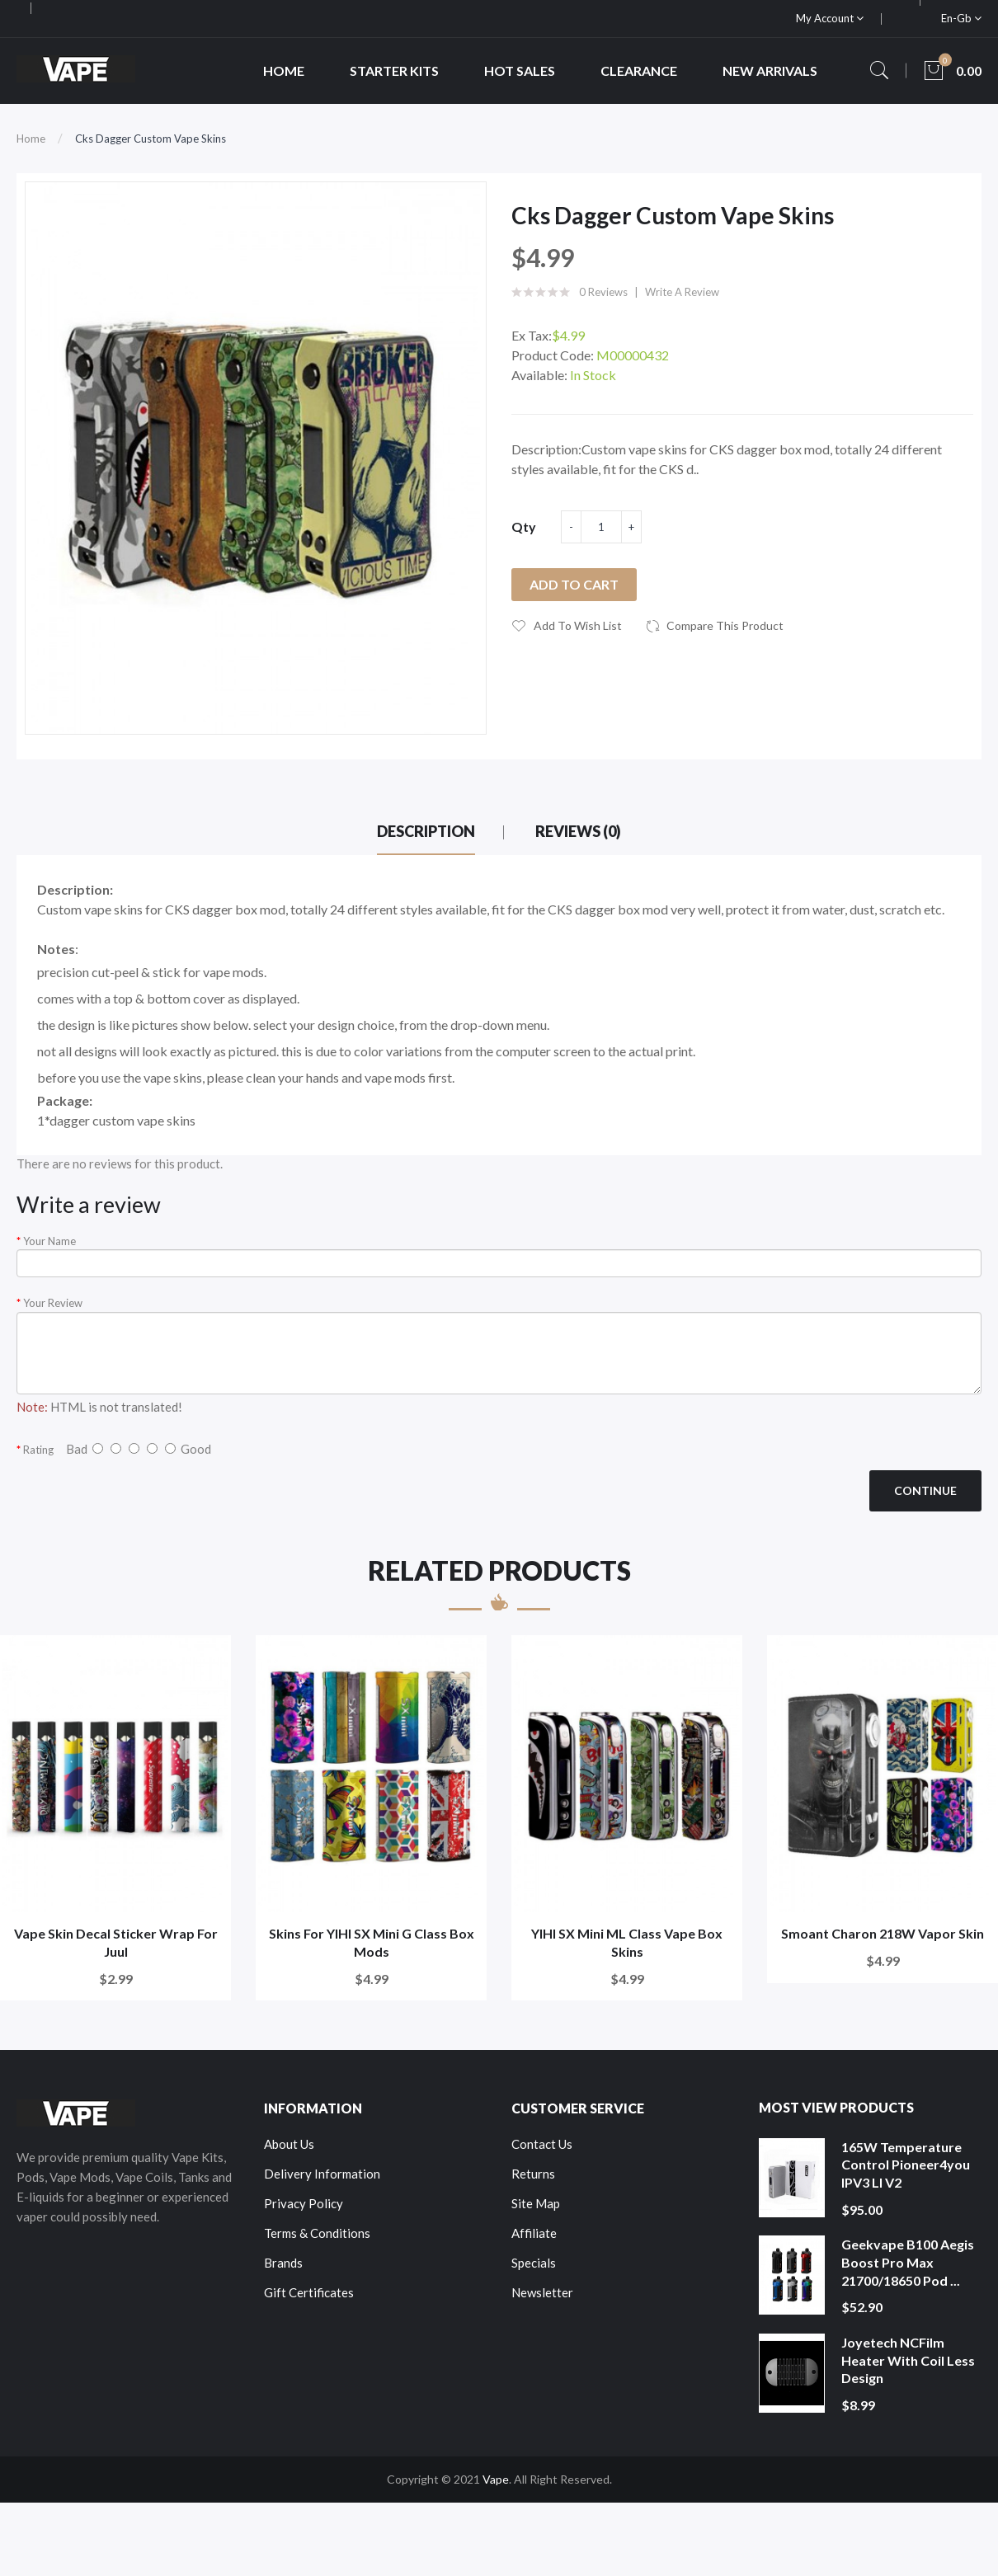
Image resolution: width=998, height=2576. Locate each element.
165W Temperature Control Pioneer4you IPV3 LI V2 (905, 2164)
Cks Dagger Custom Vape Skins (150, 138)
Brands (283, 2262)
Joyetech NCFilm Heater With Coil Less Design (908, 2360)
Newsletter (542, 2292)
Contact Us (541, 2143)
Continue (925, 1490)
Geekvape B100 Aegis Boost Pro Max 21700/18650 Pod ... (907, 2261)
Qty (523, 526)
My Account (830, 18)
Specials (533, 2262)
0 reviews (603, 292)
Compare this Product (725, 625)
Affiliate (534, 2233)
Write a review (682, 292)
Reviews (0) (578, 831)
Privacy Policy (303, 2203)
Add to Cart (574, 584)
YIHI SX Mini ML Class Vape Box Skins (627, 1942)
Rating (38, 1449)
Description (426, 831)
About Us (289, 2143)
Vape (496, 2479)
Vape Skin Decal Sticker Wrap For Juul (116, 1942)
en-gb (961, 18)
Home (30, 138)
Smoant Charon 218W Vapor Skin (882, 1933)
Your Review (52, 1302)
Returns (533, 2173)
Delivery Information (322, 2173)
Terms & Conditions (317, 2233)
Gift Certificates (309, 2292)
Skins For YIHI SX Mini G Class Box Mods (371, 1942)
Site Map (535, 2203)
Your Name (49, 1241)
